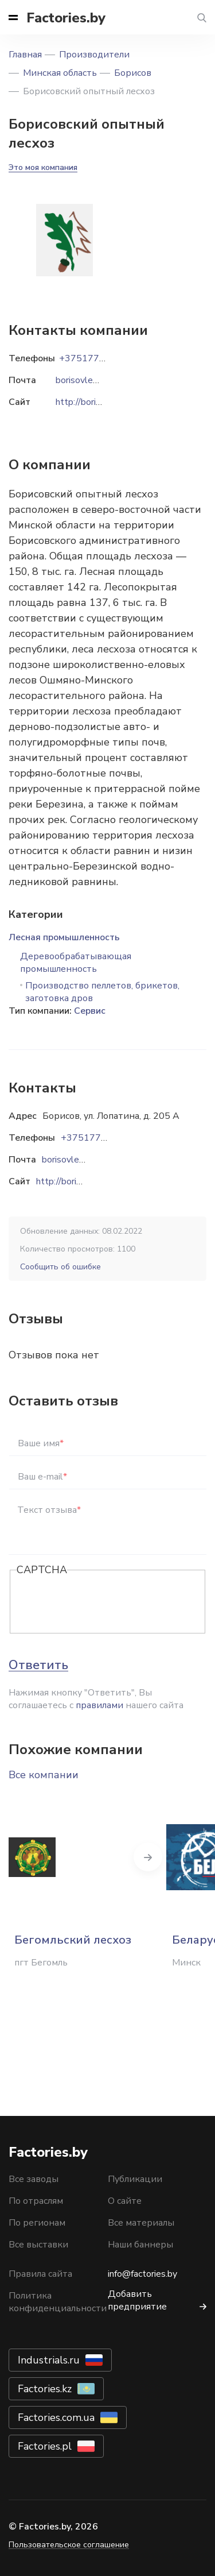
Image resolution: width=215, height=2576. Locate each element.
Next (148, 1857)
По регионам (37, 2222)
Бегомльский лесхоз (72, 1940)
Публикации (135, 2179)
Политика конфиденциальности (58, 2302)
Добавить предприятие (137, 2300)
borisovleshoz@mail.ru (87, 1159)
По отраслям (36, 2201)
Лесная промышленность (64, 937)
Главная (25, 54)
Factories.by (65, 18)
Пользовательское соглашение (69, 2544)
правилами (99, 1705)
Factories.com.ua (56, 2417)
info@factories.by (142, 2274)
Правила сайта (40, 2274)
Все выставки (38, 2244)
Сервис (89, 1011)
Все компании (44, 1775)
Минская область (60, 73)
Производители (94, 54)
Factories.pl (45, 2446)
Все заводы (33, 2179)
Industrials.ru (49, 2360)
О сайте (125, 2201)
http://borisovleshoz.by (82, 1181)
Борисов (132, 73)
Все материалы (141, 2222)
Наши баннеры (140, 2244)
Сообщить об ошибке (60, 1266)
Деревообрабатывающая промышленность (75, 962)
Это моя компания (43, 167)
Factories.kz (45, 2389)
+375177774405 (98, 1137)
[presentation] (104, 1602)
